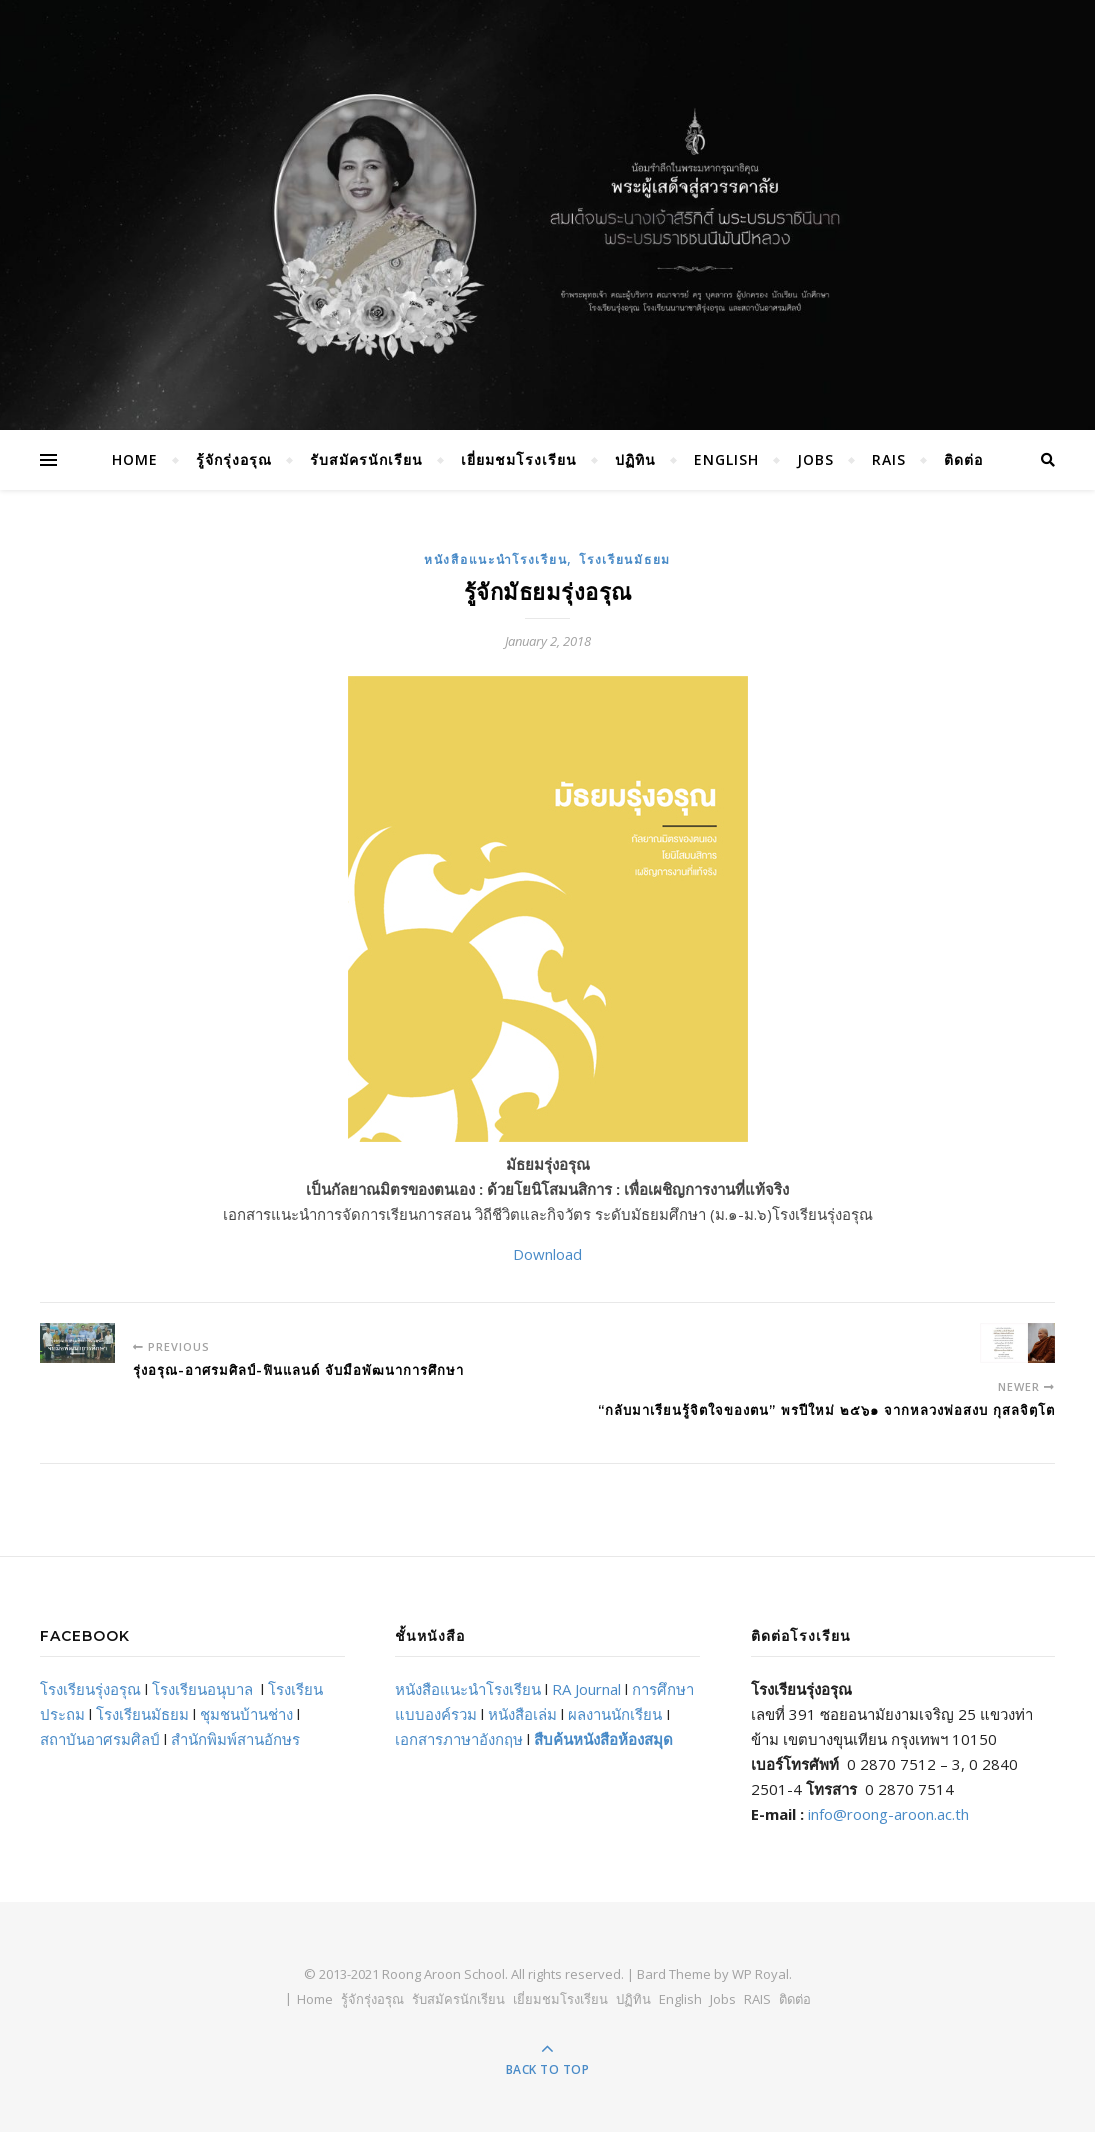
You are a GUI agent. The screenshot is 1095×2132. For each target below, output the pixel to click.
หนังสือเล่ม (522, 1714)
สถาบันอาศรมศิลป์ (100, 1739)
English (726, 459)
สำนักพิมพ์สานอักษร (235, 1739)
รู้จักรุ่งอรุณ (234, 459)
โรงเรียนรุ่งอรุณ (90, 1689)
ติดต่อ (963, 459)
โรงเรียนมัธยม (625, 559)
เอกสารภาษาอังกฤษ (459, 1739)
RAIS (889, 459)
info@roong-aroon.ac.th (888, 1814)
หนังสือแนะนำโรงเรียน (495, 559)
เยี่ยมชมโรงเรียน (519, 459)
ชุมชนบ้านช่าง (246, 1714)
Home (135, 459)
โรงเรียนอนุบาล (202, 1689)
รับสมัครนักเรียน (366, 459)
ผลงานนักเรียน (615, 1714)
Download (547, 1254)
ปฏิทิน (635, 459)
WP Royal (760, 1974)
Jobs (815, 459)
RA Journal (586, 1689)
